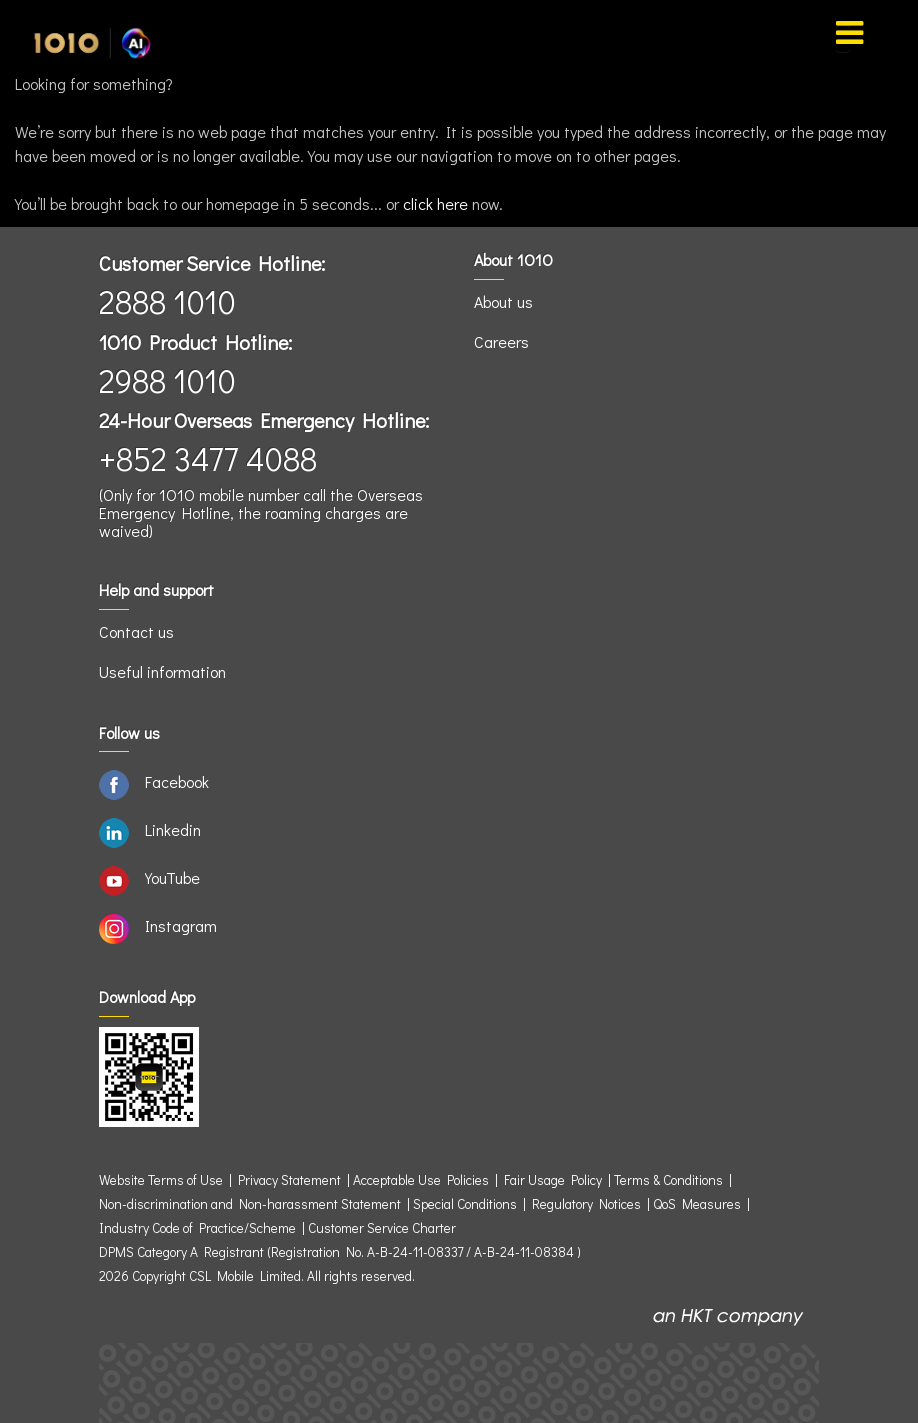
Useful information (162, 671)
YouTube (172, 877)
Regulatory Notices (586, 1204)
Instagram (181, 925)
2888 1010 (167, 301)
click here (435, 203)
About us (503, 301)
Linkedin (173, 829)
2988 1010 (167, 380)
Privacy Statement (289, 1180)
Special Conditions (465, 1204)
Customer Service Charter (382, 1228)
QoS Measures (697, 1204)
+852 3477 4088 (208, 458)
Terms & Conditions (668, 1180)
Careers (501, 341)
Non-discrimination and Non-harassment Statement (250, 1204)
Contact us (136, 631)
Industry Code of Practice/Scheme (197, 1228)
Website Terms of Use (164, 1180)
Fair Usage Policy (553, 1180)
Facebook (177, 781)
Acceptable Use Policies (421, 1180)
